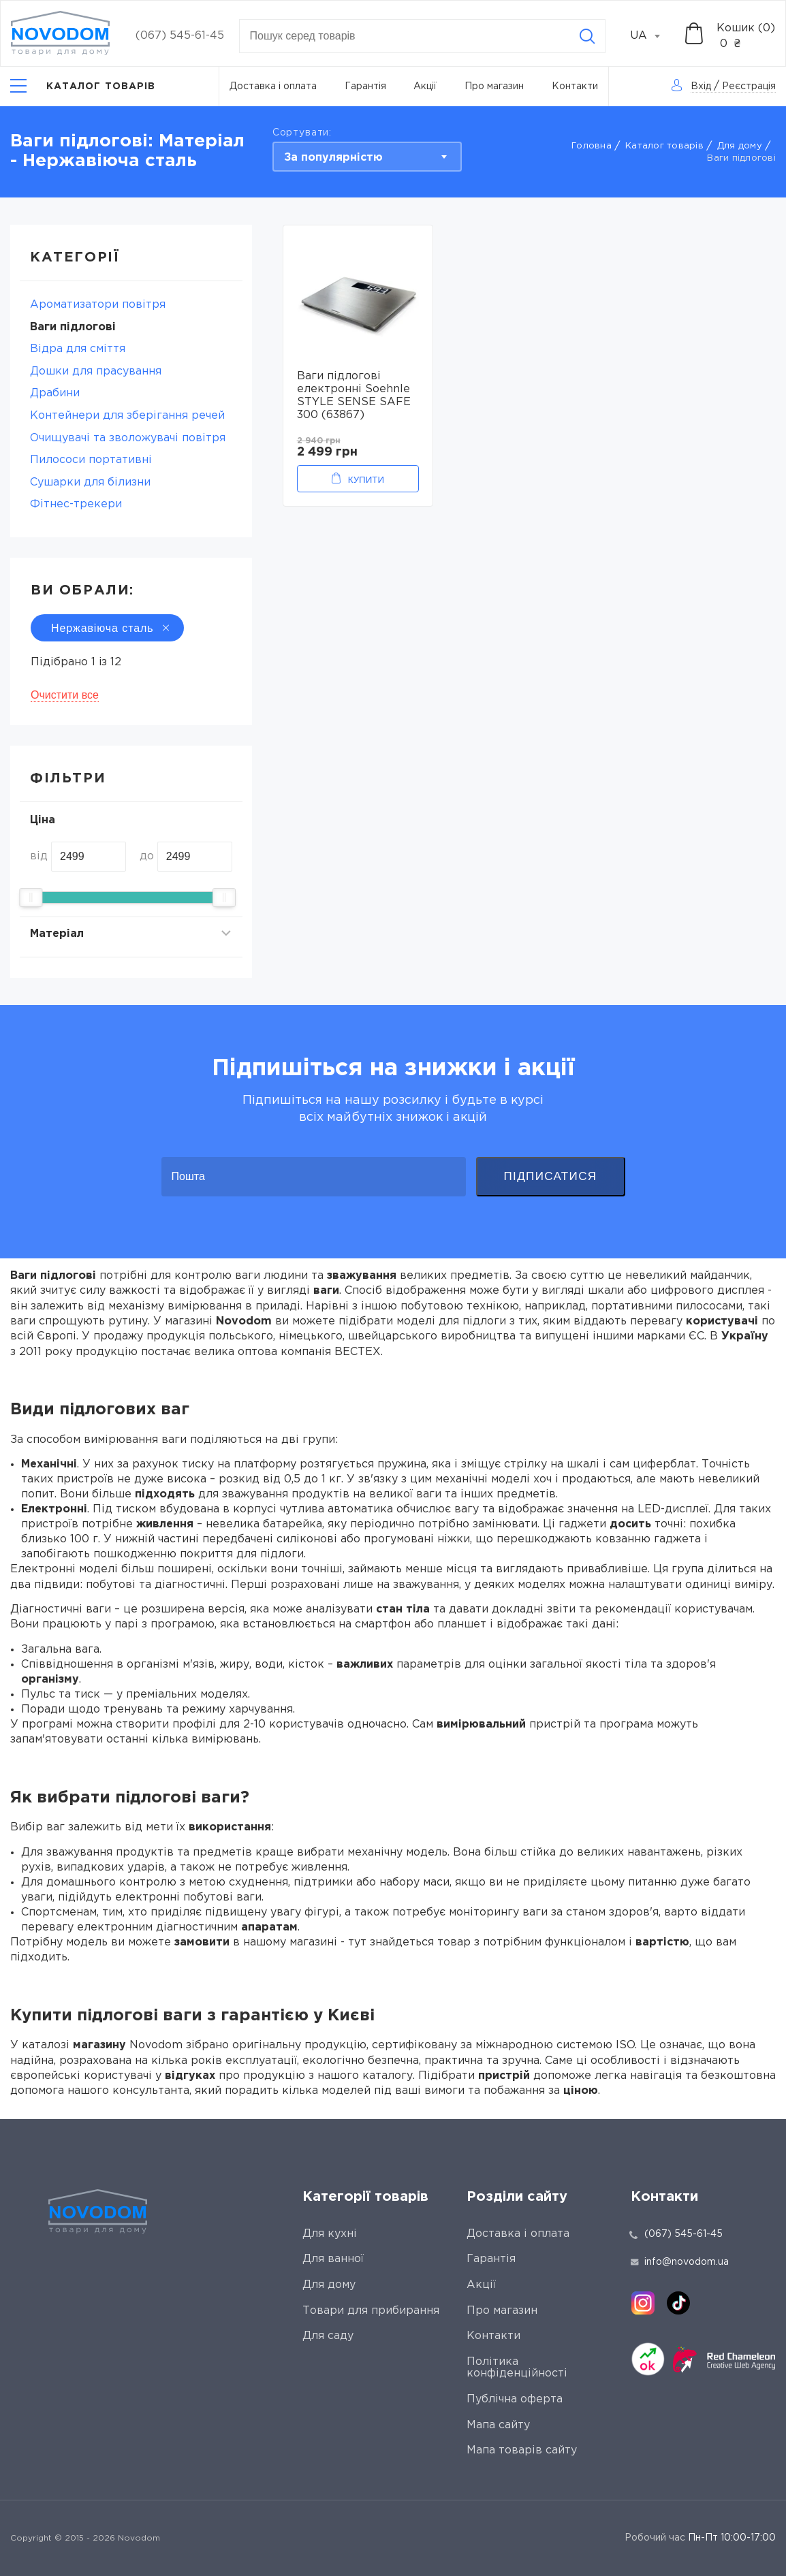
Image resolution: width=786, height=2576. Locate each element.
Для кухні (329, 2234)
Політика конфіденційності (517, 2368)
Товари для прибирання (370, 2311)
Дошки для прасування (95, 371)
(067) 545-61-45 (180, 36)
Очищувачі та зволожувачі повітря (127, 438)
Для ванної (333, 2259)
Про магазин (494, 86)
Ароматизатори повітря (98, 305)
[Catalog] (83, 86)
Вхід (701, 86)
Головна (591, 146)
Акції (425, 86)
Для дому (739, 146)
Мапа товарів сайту (522, 2450)
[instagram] (643, 2303)
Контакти (575, 86)
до (147, 856)
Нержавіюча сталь (107, 628)
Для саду (327, 2336)
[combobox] (652, 36)
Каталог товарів (664, 146)
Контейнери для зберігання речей (127, 416)
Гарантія (365, 86)
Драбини (55, 393)
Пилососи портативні (91, 460)
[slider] (30, 897)
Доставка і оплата (273, 86)
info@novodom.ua (680, 2262)
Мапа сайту (498, 2425)
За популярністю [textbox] (333, 158)
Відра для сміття (77, 349)
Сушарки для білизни (90, 482)
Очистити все (65, 695)
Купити (366, 480)
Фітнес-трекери (76, 504)
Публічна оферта (515, 2399)
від (39, 856)
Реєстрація (749, 86)
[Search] (587, 36)
